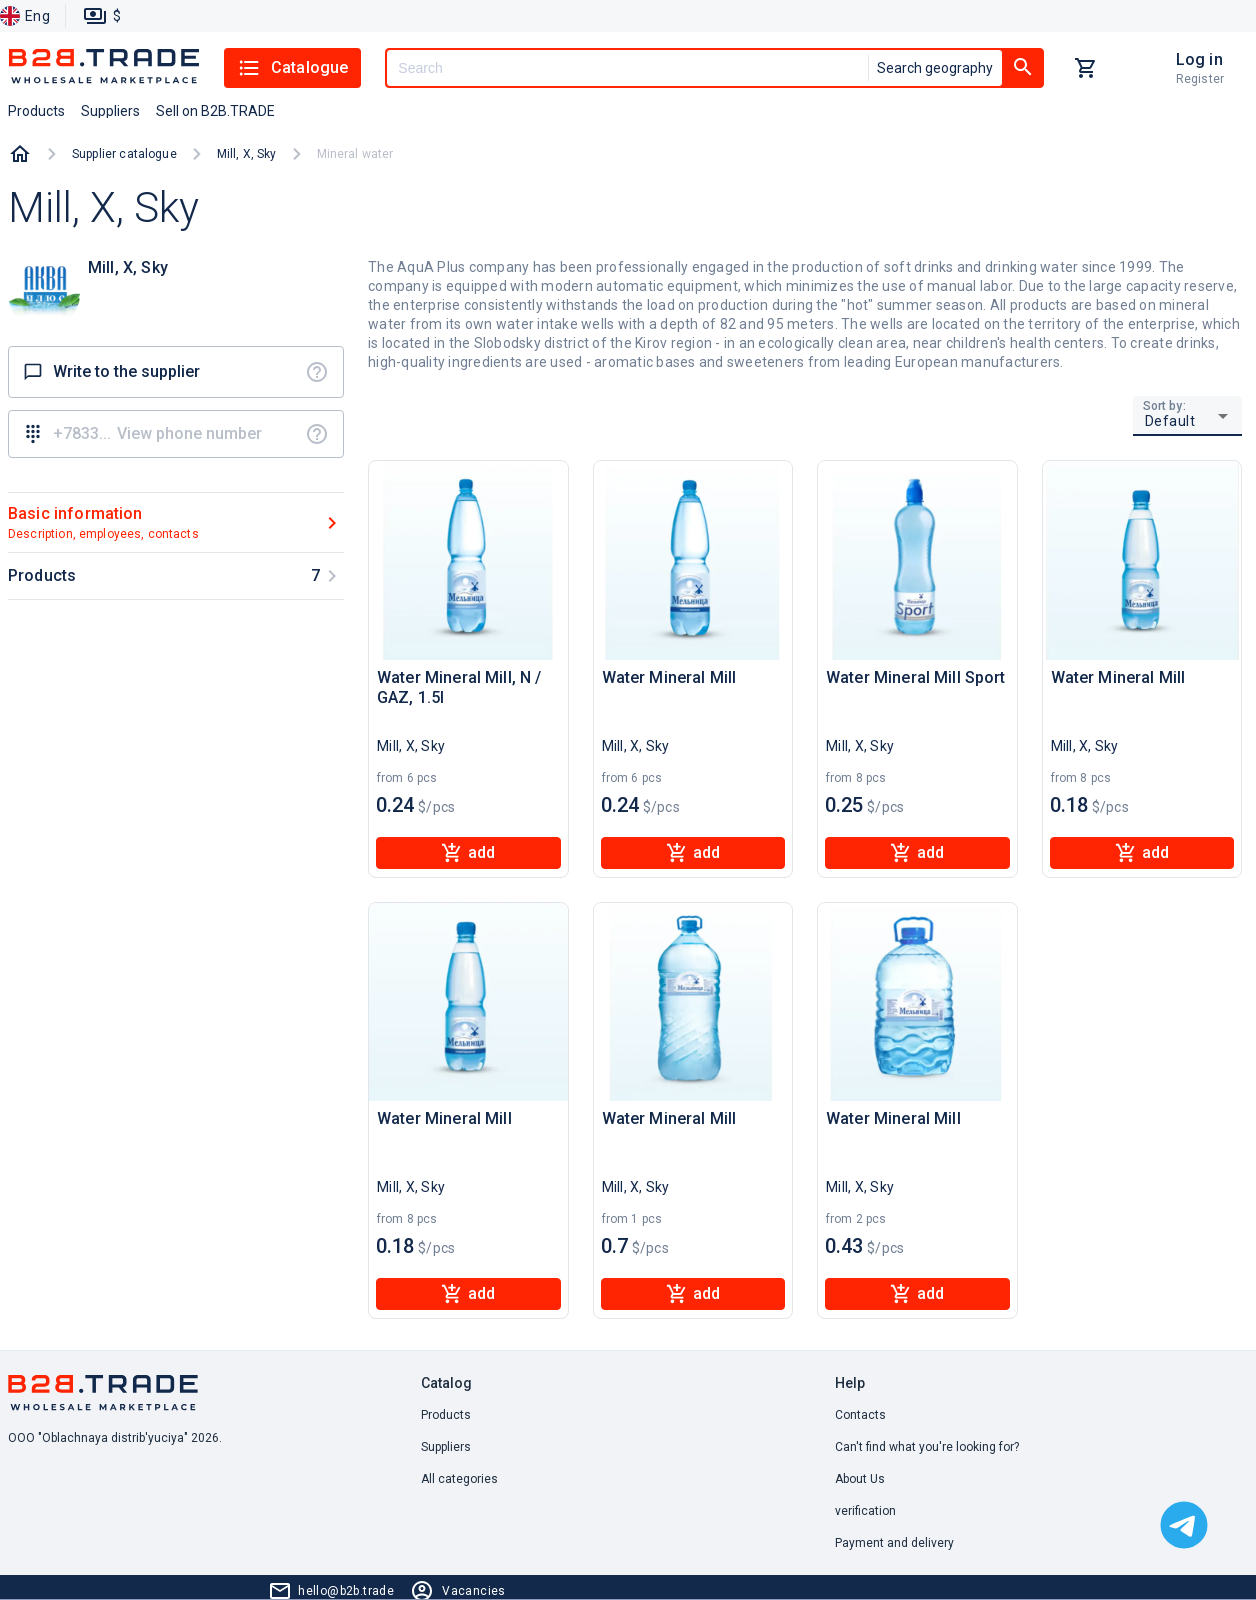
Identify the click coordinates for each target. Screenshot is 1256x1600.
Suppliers (446, 1447)
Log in (1199, 59)
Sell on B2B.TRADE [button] (215, 111)
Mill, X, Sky (247, 154)
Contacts (860, 1415)
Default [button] (1170, 421)
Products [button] (36, 111)
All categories (459, 1479)
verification (865, 1511)
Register (1200, 79)
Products (446, 1415)
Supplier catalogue (124, 154)
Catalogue (292, 68)
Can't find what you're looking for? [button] (927, 1447)
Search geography (935, 68)
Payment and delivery (894, 1543)
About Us (860, 1479)
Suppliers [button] (110, 111)
